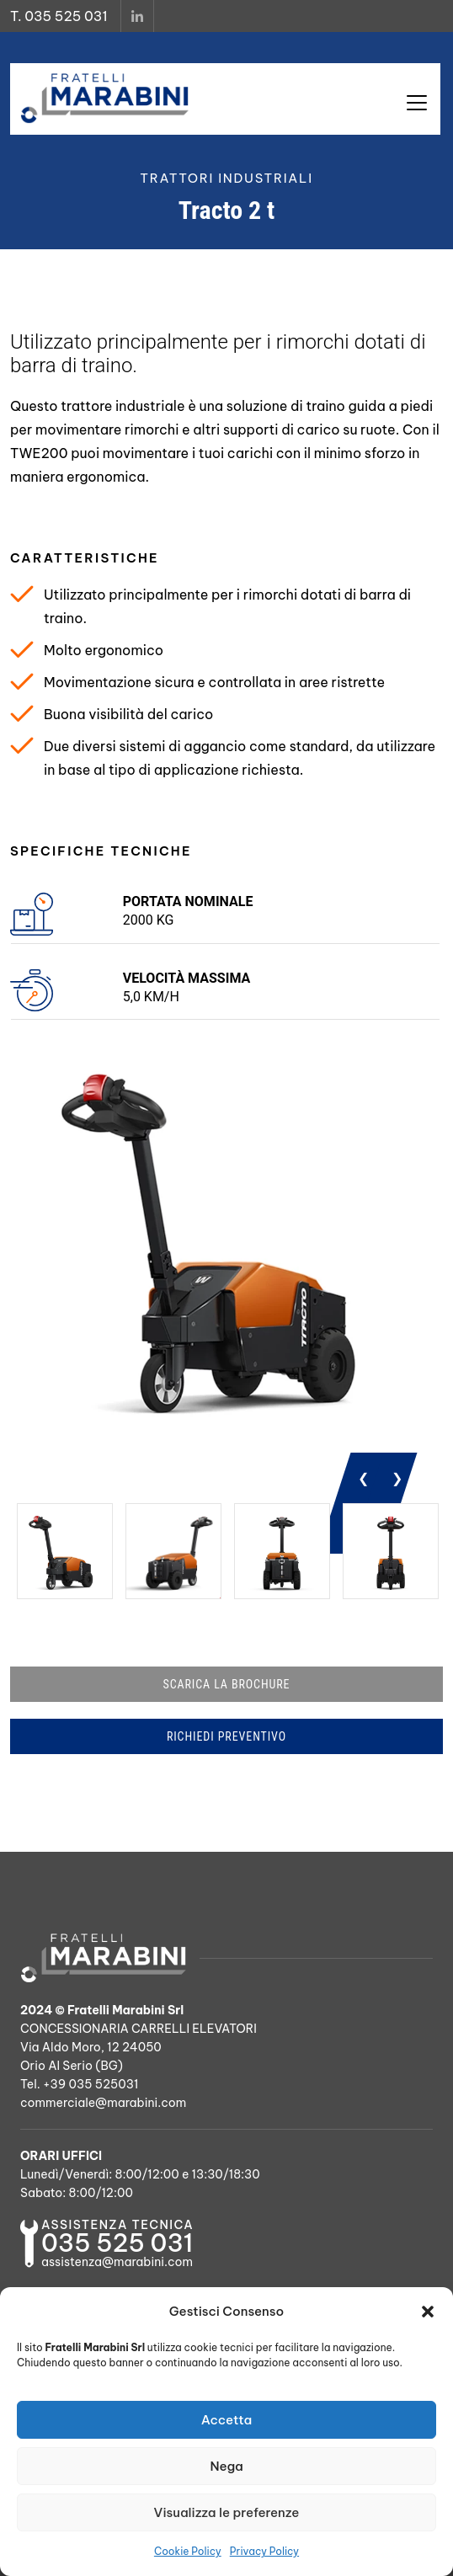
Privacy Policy (264, 2551)
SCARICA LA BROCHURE (226, 1684)
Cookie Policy (187, 2551)
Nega (226, 2466)
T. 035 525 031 (59, 16)
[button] (427, 2311)
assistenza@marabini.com (117, 2261)
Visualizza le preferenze (227, 2512)
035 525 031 (117, 2243)
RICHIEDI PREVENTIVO (226, 1736)
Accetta (227, 2420)
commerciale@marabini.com (103, 2102)
